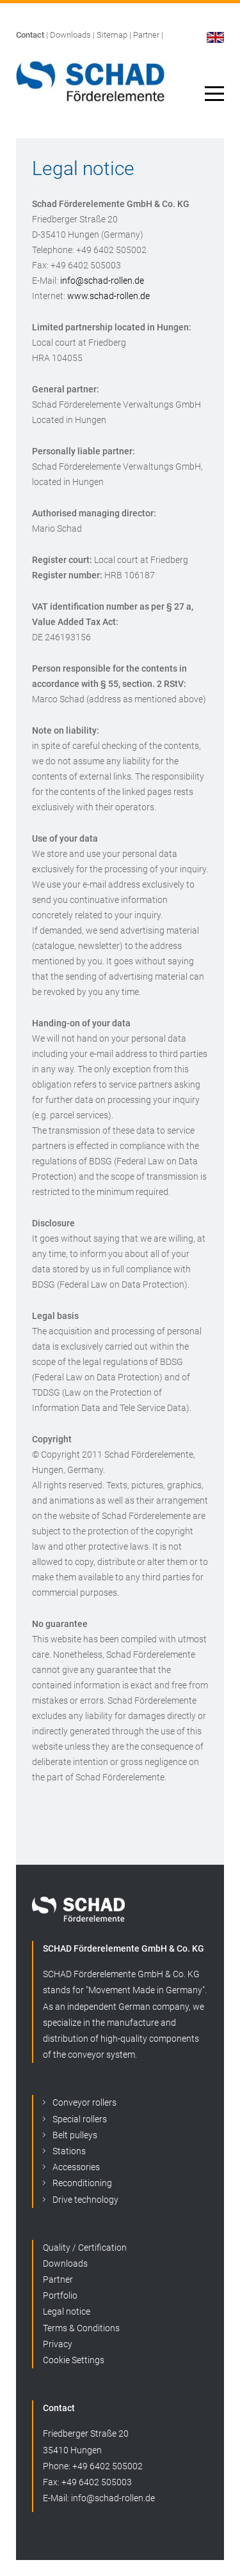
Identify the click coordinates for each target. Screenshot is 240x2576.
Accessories (76, 2167)
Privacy (57, 2344)
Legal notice (66, 2311)
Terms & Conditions (81, 2328)
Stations (69, 2151)
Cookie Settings (73, 2360)
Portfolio (60, 2295)
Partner (146, 35)
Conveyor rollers (84, 2102)
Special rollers (79, 2119)
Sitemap (112, 35)
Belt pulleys (74, 2135)
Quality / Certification (85, 2247)
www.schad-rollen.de (108, 296)
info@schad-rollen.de (102, 280)
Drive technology (85, 2199)
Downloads (70, 35)
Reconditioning (82, 2183)
